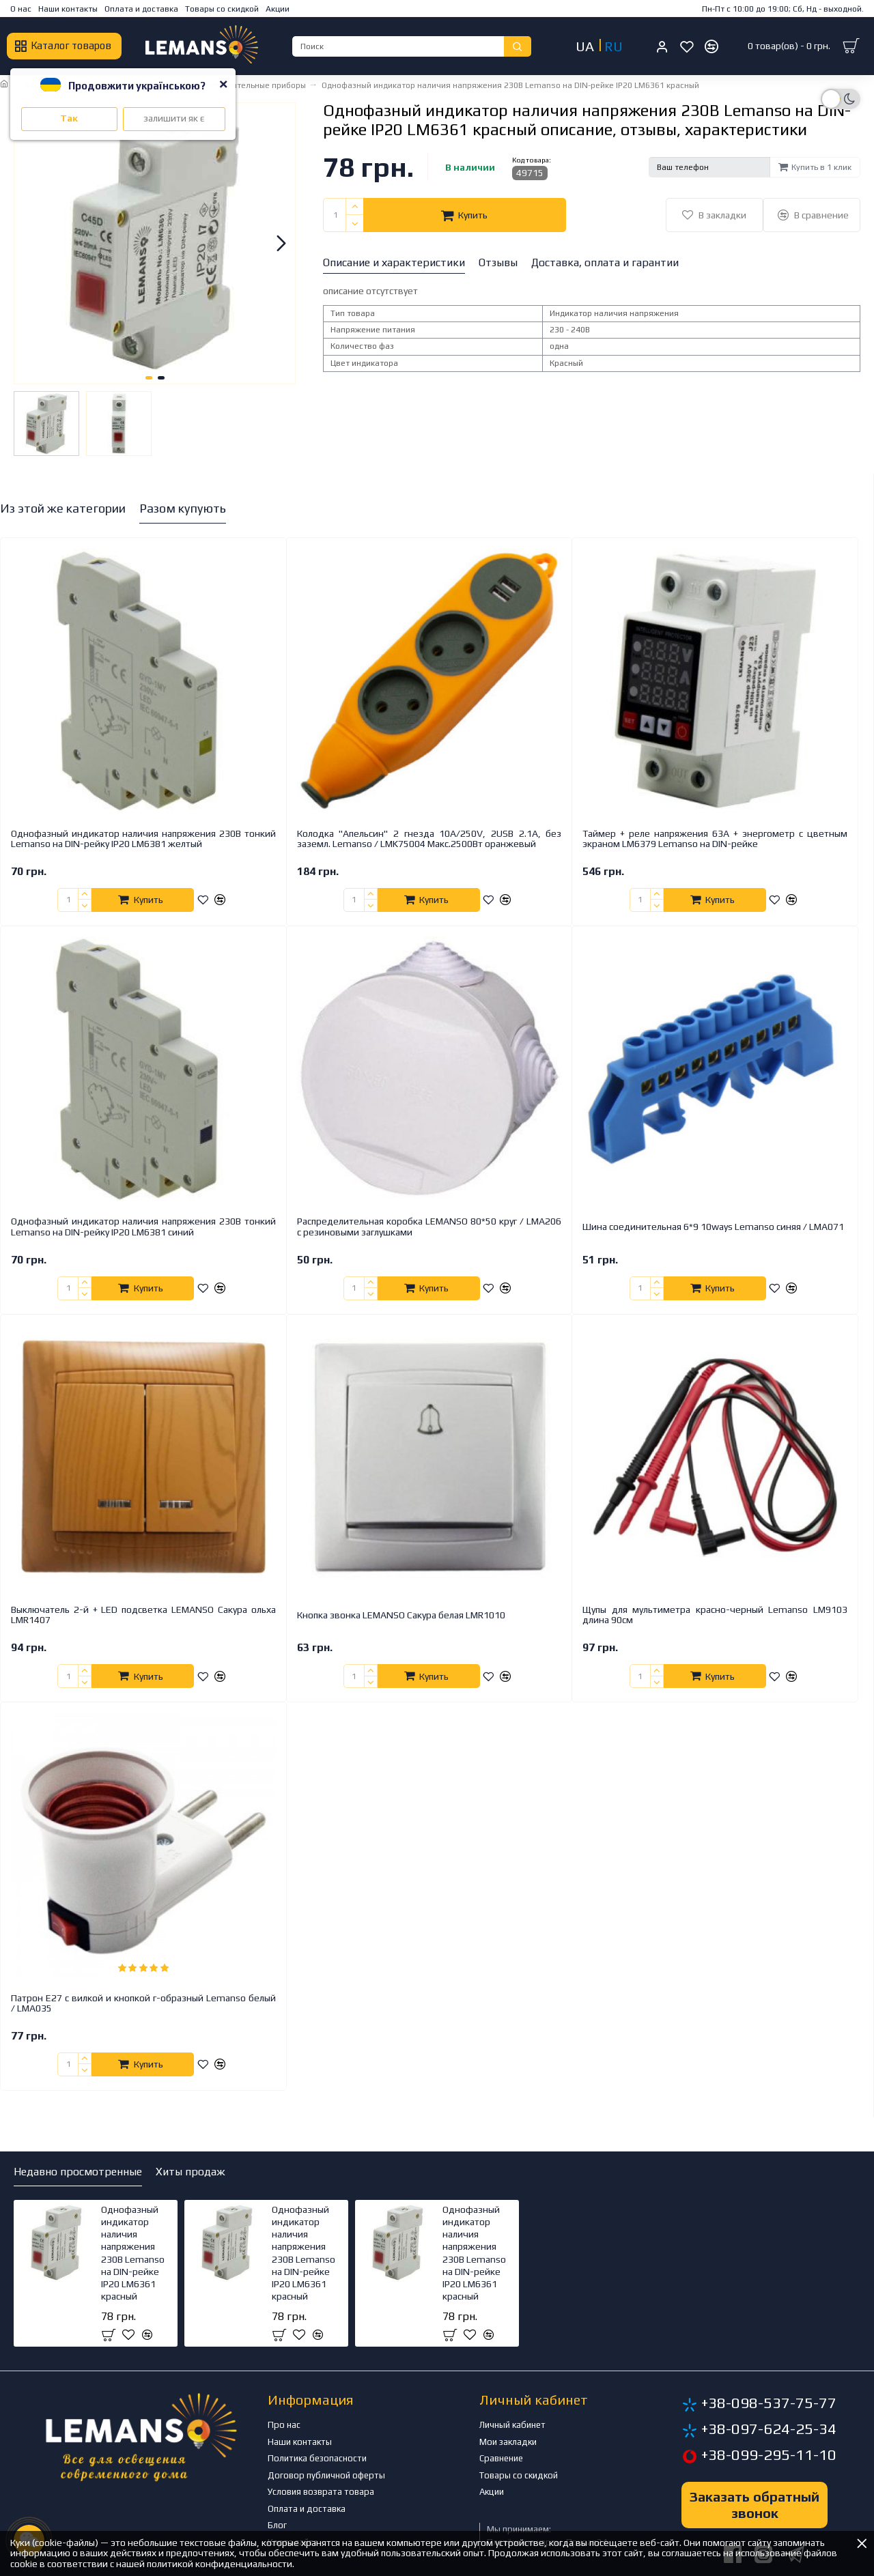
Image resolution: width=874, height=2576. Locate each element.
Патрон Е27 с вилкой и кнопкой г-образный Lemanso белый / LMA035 (143, 2003)
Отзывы (498, 262)
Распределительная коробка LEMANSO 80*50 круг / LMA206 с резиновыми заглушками (429, 1226)
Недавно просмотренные (78, 2171)
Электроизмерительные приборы (240, 85)
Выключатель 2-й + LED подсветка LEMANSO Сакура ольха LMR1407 (143, 1615)
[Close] (223, 83)
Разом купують (182, 508)
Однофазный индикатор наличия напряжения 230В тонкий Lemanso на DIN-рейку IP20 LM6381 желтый (143, 839)
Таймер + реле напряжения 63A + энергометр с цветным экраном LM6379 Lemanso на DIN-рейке (714, 839)
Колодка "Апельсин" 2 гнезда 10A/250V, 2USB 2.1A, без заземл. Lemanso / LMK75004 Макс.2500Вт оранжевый (429, 839)
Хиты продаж (190, 2171)
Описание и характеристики (394, 262)
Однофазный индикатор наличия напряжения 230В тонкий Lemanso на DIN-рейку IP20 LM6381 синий (143, 1226)
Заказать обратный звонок (754, 2505)
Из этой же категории (63, 508)
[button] (281, 243)
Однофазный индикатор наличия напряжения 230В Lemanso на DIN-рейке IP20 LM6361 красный (133, 2253)
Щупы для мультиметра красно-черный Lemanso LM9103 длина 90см (714, 1615)
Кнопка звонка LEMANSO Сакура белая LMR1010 (401, 1615)
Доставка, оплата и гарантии (605, 262)
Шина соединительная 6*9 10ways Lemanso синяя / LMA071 (713, 1227)
